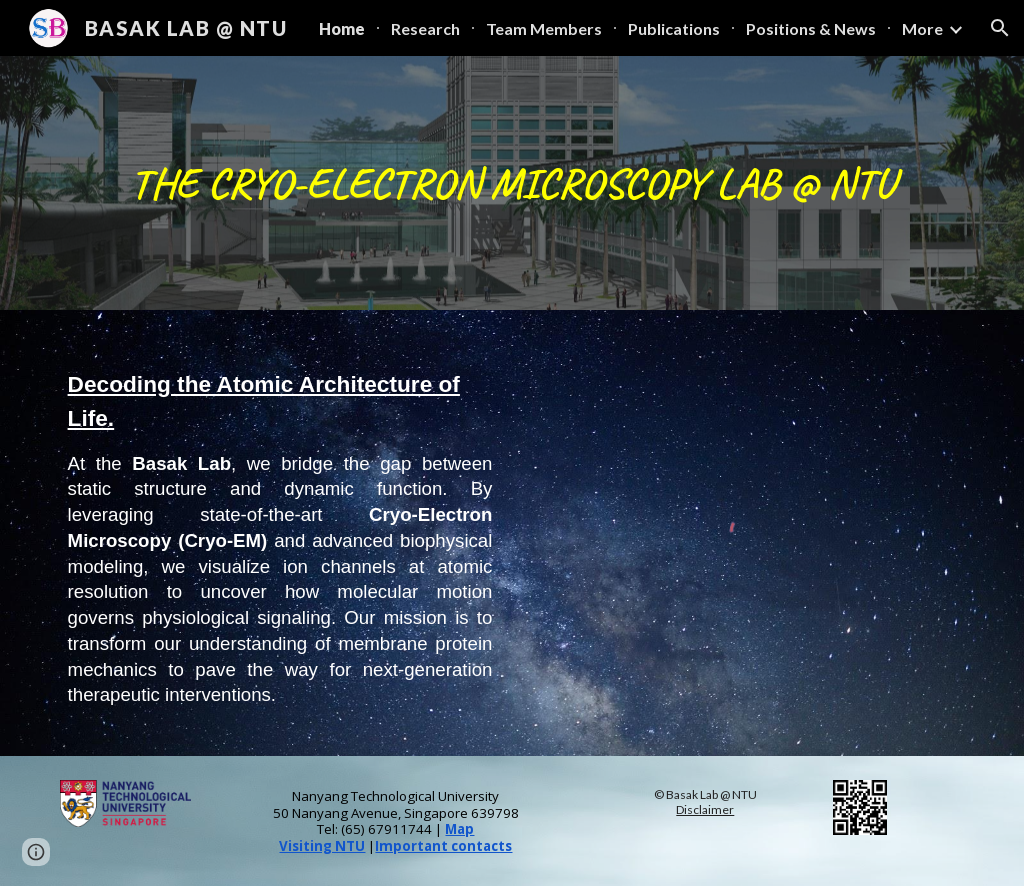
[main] (512, 183)
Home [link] (342, 28)
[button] (1000, 28)
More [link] (922, 28)
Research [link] (425, 28)
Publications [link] (674, 28)
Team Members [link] (544, 28)
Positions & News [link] (811, 28)
